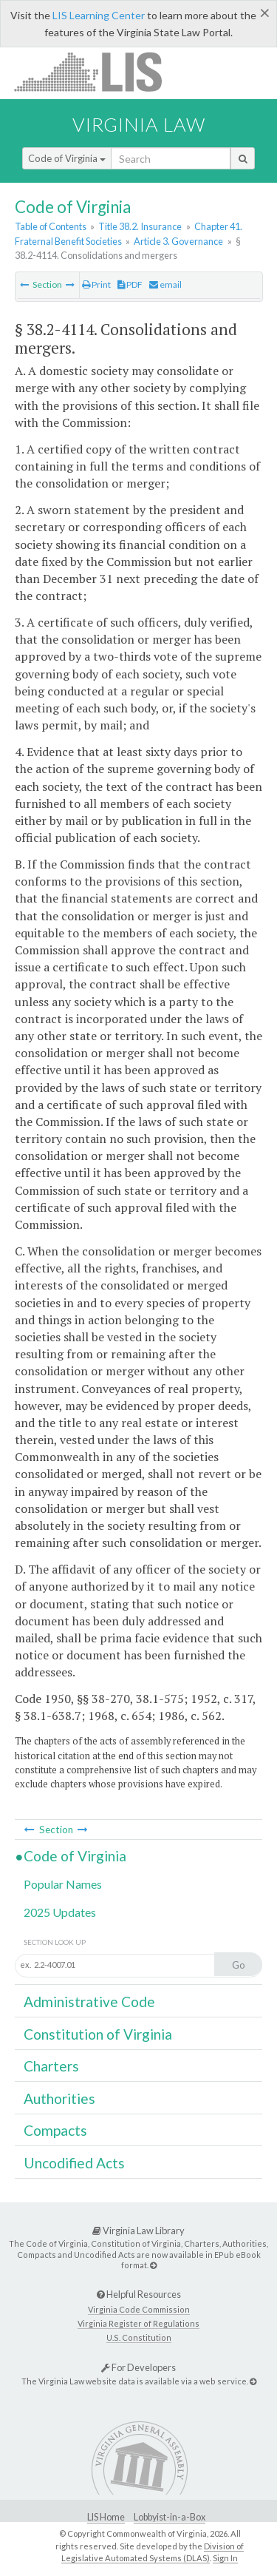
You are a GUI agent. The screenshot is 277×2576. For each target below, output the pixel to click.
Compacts (55, 2130)
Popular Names (63, 1884)
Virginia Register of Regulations (138, 2323)
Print (96, 284)
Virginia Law (138, 124)
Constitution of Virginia (98, 2034)
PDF (130, 284)
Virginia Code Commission (139, 2309)
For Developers (138, 2367)
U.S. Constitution (138, 2337)
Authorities (59, 2098)
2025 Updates (60, 1912)
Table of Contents (50, 226)
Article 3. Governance (178, 241)
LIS (96, 71)
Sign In (225, 2558)
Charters (51, 2065)
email (165, 284)
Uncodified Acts (74, 2162)
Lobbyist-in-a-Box (169, 2517)
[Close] (264, 12)
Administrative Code (89, 2001)
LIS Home (106, 2517)
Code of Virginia (67, 158)
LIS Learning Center (98, 15)
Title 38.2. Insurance (140, 226)
